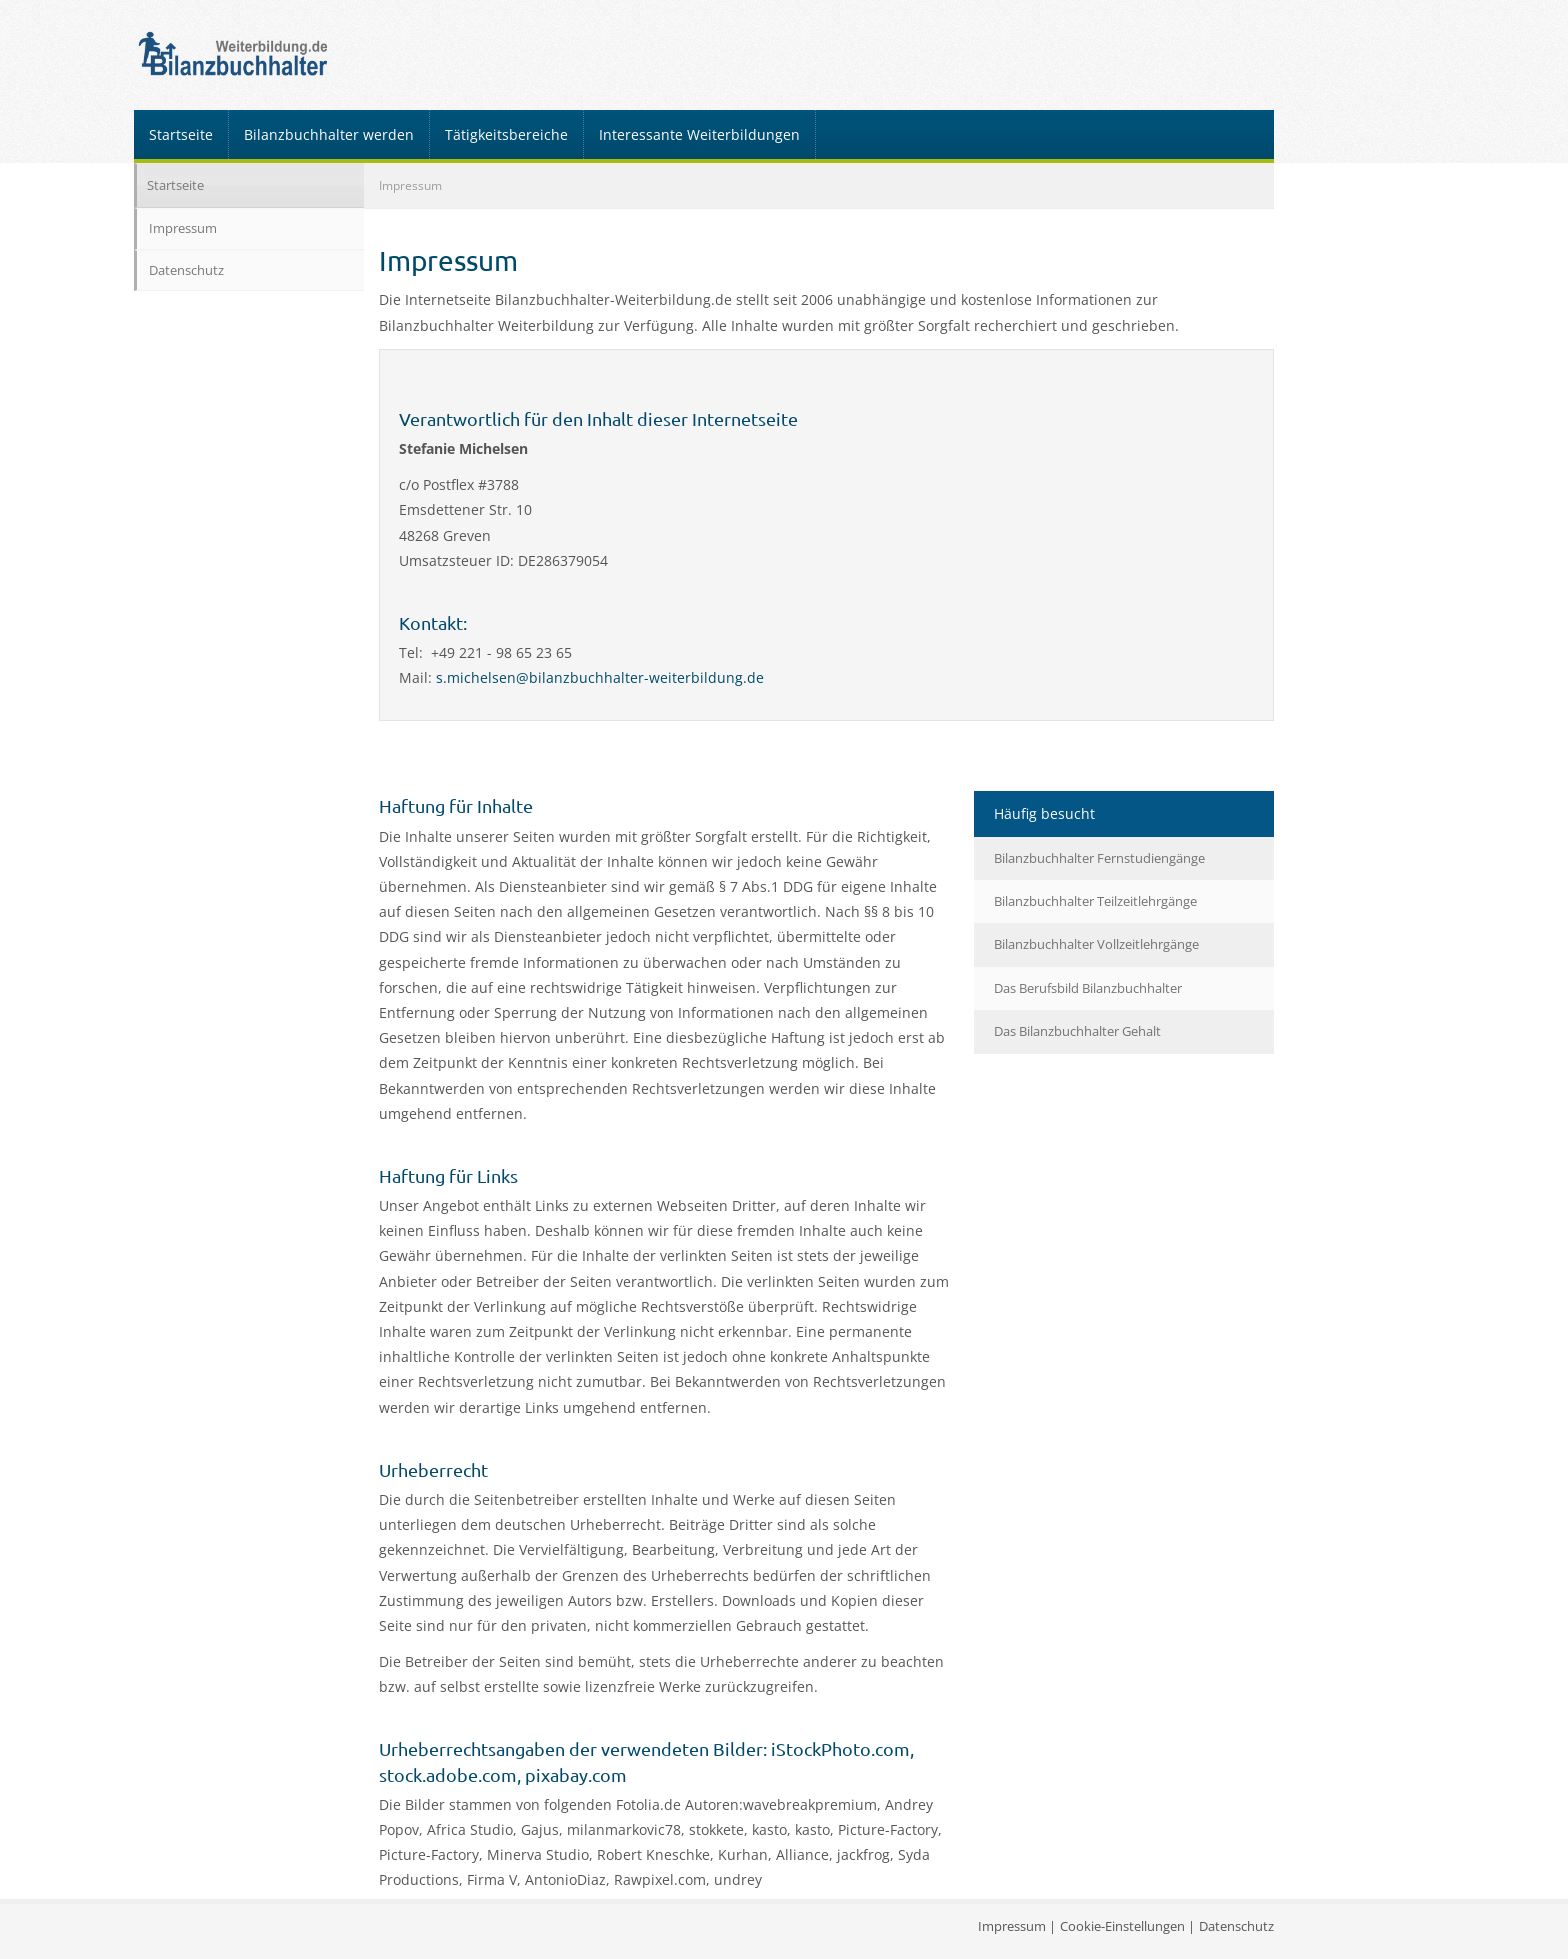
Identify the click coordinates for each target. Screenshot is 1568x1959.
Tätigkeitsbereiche (506, 134)
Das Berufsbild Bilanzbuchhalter (1088, 988)
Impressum (183, 228)
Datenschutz (186, 270)
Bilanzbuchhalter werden (329, 134)
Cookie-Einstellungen (1122, 1926)
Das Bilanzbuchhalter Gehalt (1077, 1031)
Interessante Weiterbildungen (699, 134)
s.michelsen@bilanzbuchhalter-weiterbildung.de (600, 677)
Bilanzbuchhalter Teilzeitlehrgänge (1095, 901)
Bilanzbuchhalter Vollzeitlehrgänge (1096, 944)
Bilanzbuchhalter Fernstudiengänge (1099, 858)
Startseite (181, 134)
